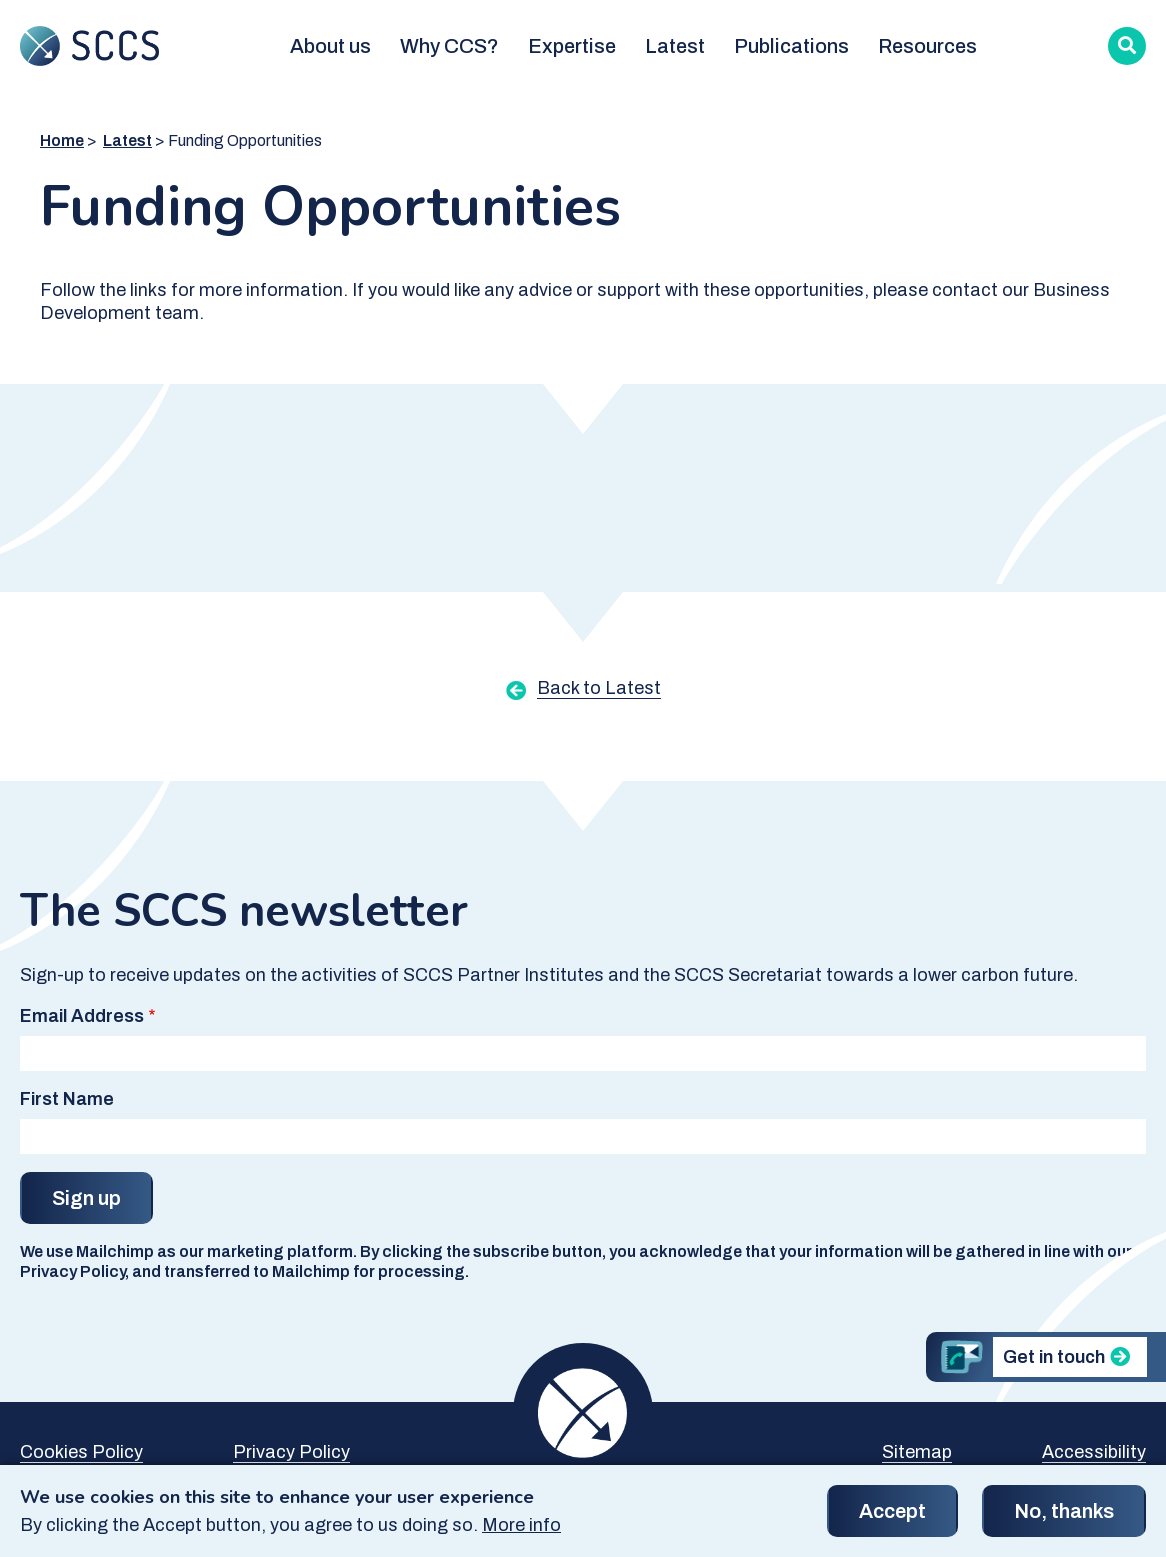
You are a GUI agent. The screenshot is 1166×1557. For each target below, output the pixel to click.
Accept (892, 1519)
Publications (791, 46)
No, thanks (1064, 1519)
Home (62, 140)
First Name (67, 1099)
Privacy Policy (291, 1452)
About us (330, 46)
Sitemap (917, 1452)
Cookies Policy (81, 1452)
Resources (927, 46)
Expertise (572, 46)
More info (521, 1533)
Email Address (82, 1016)
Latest (675, 46)
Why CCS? (449, 46)
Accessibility (1094, 1452)
